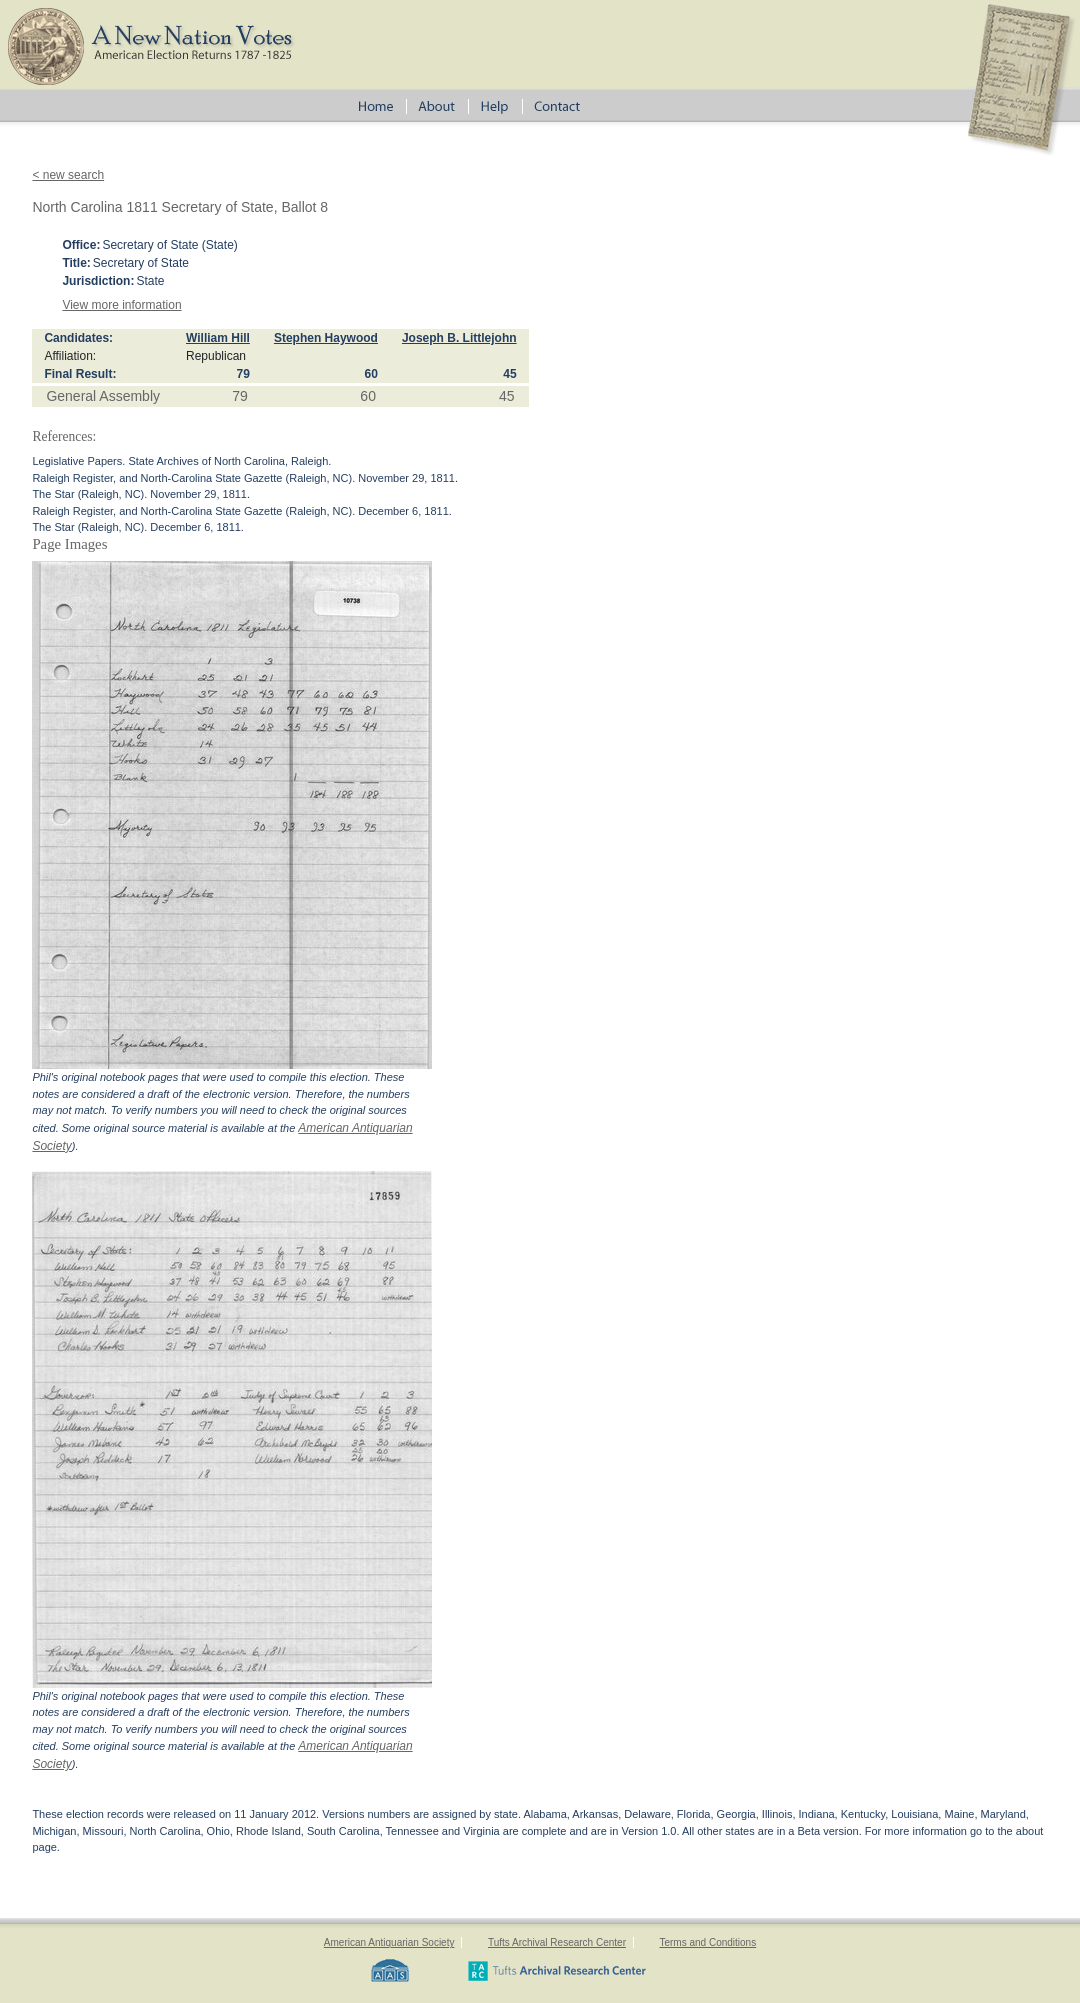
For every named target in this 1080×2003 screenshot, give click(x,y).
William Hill (218, 338)
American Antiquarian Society (389, 1942)
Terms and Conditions (707, 1942)
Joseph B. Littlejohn (459, 338)
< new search (68, 175)
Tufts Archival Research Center (557, 1942)
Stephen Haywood (326, 338)
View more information (121, 305)
